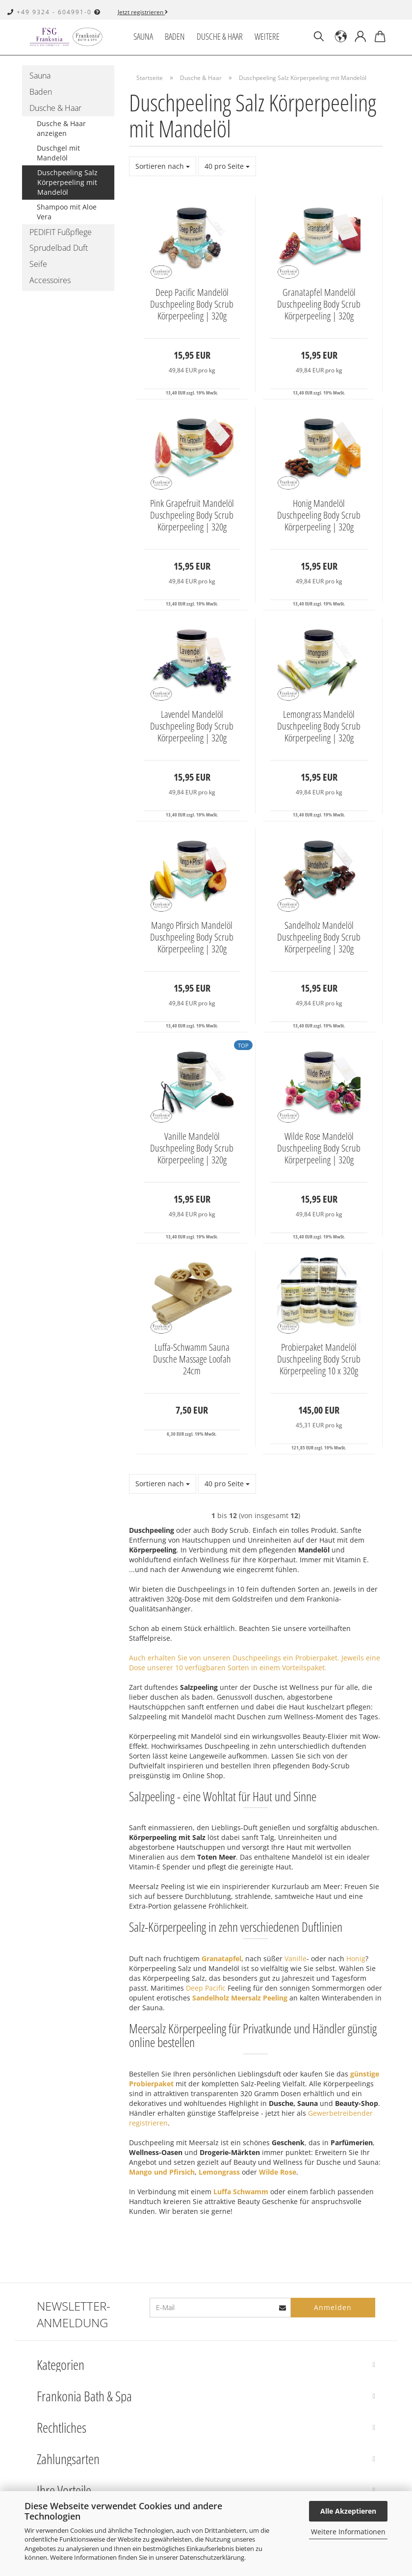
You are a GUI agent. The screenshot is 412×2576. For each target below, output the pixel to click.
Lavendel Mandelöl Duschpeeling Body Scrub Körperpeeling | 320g (191, 726)
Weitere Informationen (348, 2531)
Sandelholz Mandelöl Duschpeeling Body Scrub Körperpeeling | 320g (318, 937)
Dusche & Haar (220, 36)
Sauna (143, 36)
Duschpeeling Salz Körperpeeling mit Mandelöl (67, 182)
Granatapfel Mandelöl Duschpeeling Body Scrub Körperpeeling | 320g (318, 304)
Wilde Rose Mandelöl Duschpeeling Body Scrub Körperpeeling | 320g (318, 1148)
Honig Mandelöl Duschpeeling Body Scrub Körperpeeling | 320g (318, 515)
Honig (355, 1958)
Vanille (295, 1958)
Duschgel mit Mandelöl (58, 152)
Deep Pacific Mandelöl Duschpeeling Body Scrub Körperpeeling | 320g (191, 304)
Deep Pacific (206, 1988)
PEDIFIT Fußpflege (60, 232)
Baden (175, 36)
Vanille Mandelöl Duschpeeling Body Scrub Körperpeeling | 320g (191, 1148)
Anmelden (333, 2307)
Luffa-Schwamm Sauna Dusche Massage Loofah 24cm (192, 1359)
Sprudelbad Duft (58, 247)
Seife (38, 264)
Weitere (267, 36)
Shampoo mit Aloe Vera (67, 211)
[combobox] (162, 166)
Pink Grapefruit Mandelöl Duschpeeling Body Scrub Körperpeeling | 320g (192, 515)
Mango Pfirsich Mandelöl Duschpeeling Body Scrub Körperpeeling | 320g (191, 937)
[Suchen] (319, 37)
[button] (341, 37)
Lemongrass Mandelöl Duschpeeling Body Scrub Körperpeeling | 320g (318, 726)
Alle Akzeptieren (348, 2511)
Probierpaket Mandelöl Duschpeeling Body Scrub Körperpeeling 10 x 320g (318, 1359)
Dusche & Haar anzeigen (61, 128)
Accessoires (50, 280)
